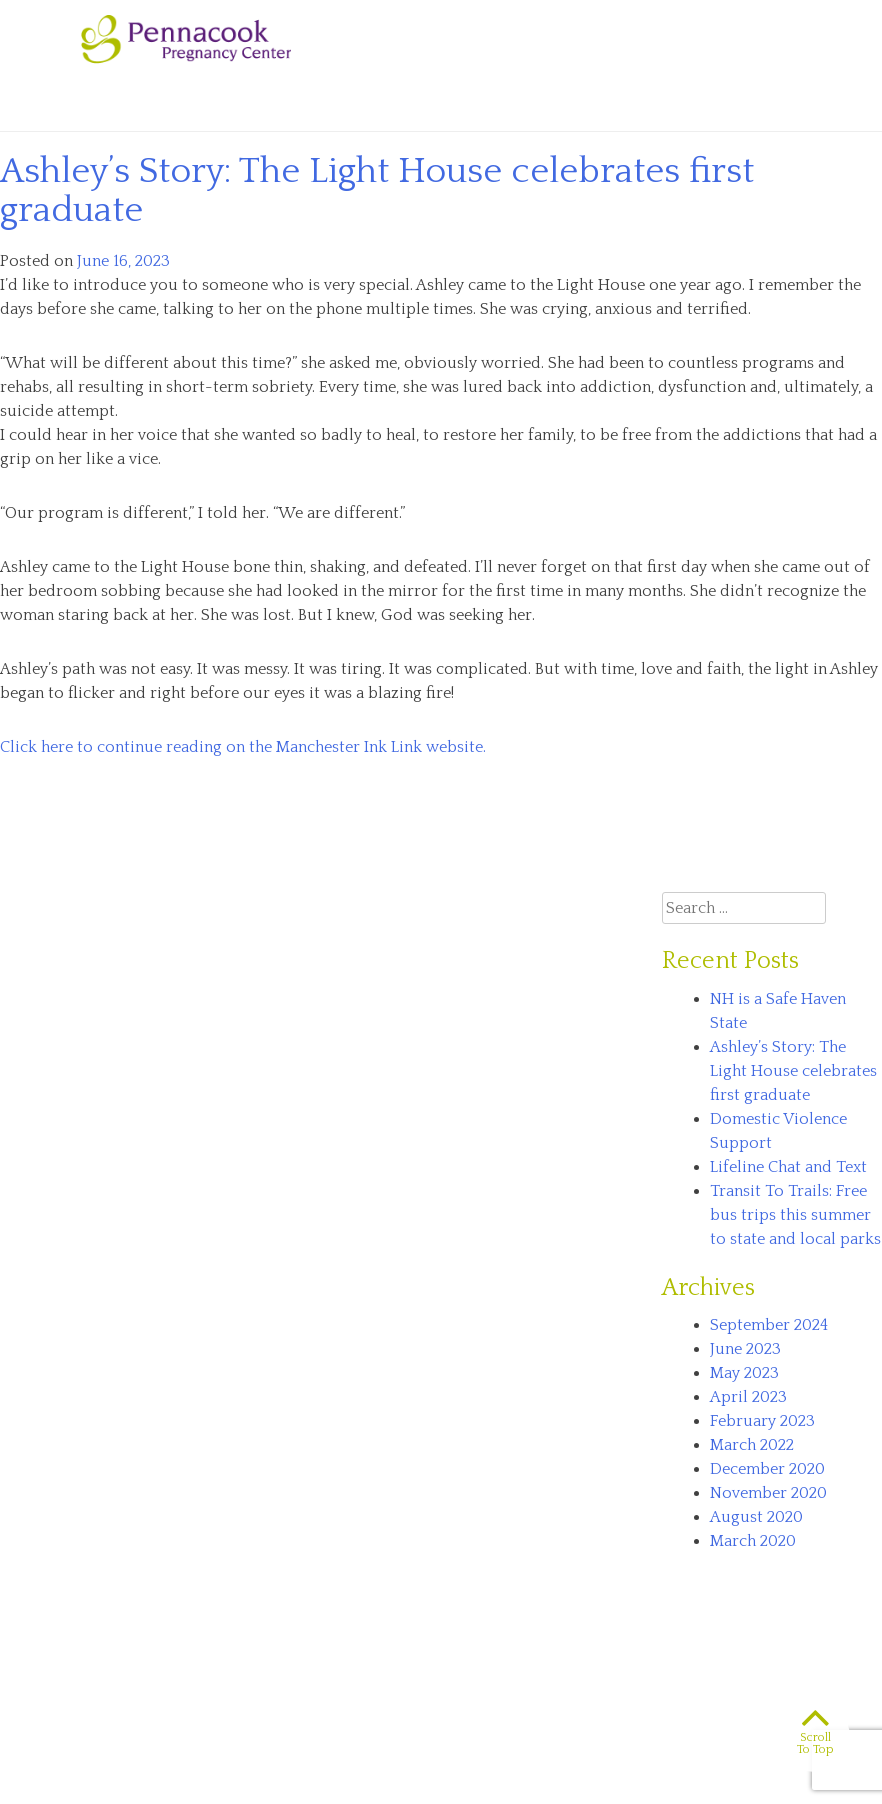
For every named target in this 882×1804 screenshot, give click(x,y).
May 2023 (744, 1373)
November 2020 (768, 1493)
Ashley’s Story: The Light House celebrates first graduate (377, 191)
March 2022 (752, 1445)
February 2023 (762, 1421)
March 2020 (753, 1541)
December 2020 (767, 1469)
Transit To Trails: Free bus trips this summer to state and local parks (795, 1215)
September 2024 (769, 1325)
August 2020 (756, 1517)
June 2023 (745, 1349)
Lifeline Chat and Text (788, 1167)
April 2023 (748, 1397)
